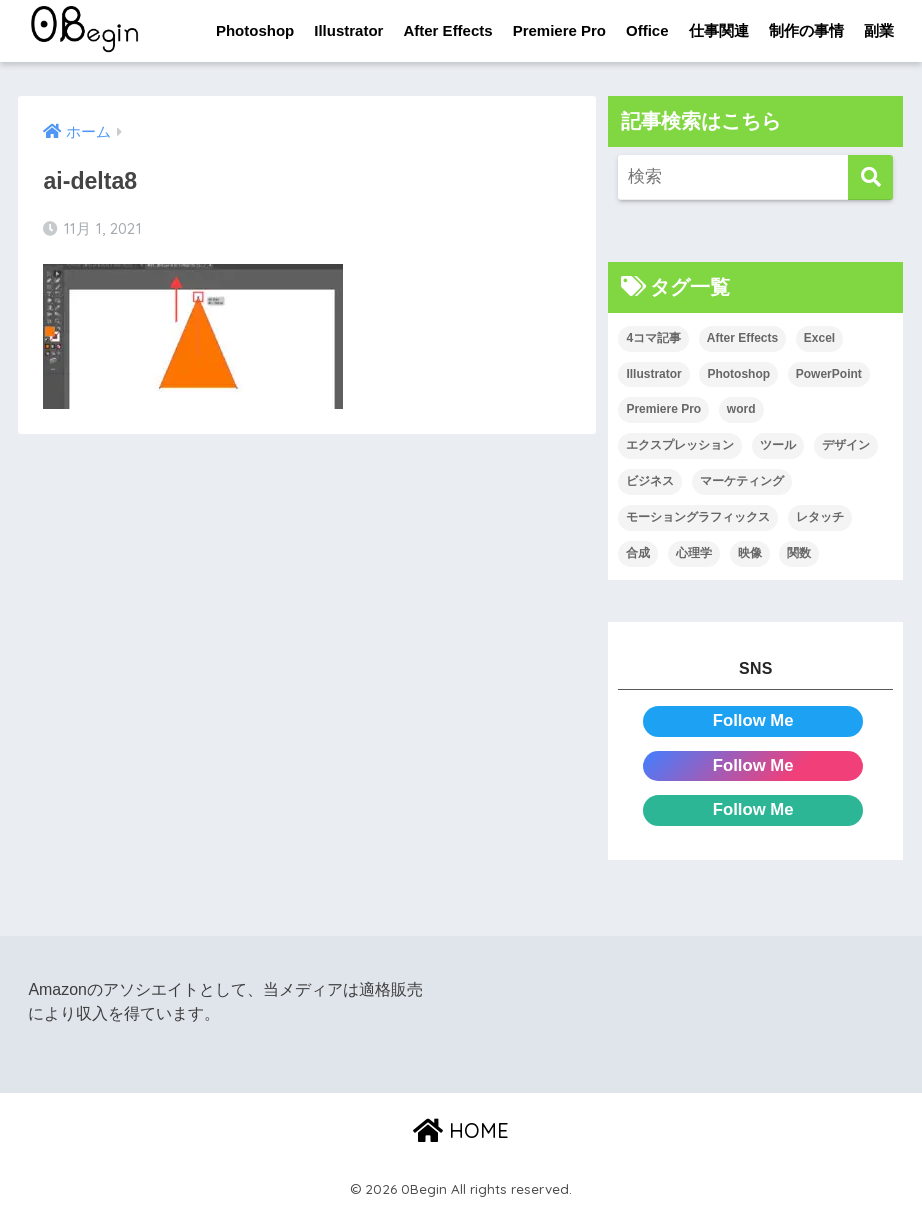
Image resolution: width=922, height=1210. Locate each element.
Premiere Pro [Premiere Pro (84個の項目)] (663, 410)
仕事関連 (719, 30)
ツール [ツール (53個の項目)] (778, 445)
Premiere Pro (559, 30)
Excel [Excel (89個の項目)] (819, 338)
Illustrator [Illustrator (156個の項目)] (653, 374)
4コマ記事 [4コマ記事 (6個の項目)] (653, 338)
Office (647, 30)
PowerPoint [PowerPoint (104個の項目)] (829, 374)
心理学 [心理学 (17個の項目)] (694, 553)
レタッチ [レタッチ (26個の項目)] (820, 517)
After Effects (447, 30)
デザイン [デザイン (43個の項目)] (846, 445)
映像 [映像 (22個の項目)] (750, 553)
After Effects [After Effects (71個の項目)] (742, 338)
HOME (461, 1130)
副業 (879, 30)
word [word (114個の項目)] (741, 410)
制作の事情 (806, 30)
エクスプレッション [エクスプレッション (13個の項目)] (680, 445)
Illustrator (348, 30)
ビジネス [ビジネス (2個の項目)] (650, 481)
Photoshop (255, 30)
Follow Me (753, 720)
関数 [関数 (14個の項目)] (799, 553)
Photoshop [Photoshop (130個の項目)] (738, 374)
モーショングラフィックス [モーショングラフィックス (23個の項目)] (698, 517)
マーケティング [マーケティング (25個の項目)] (742, 481)
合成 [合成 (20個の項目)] (638, 553)
